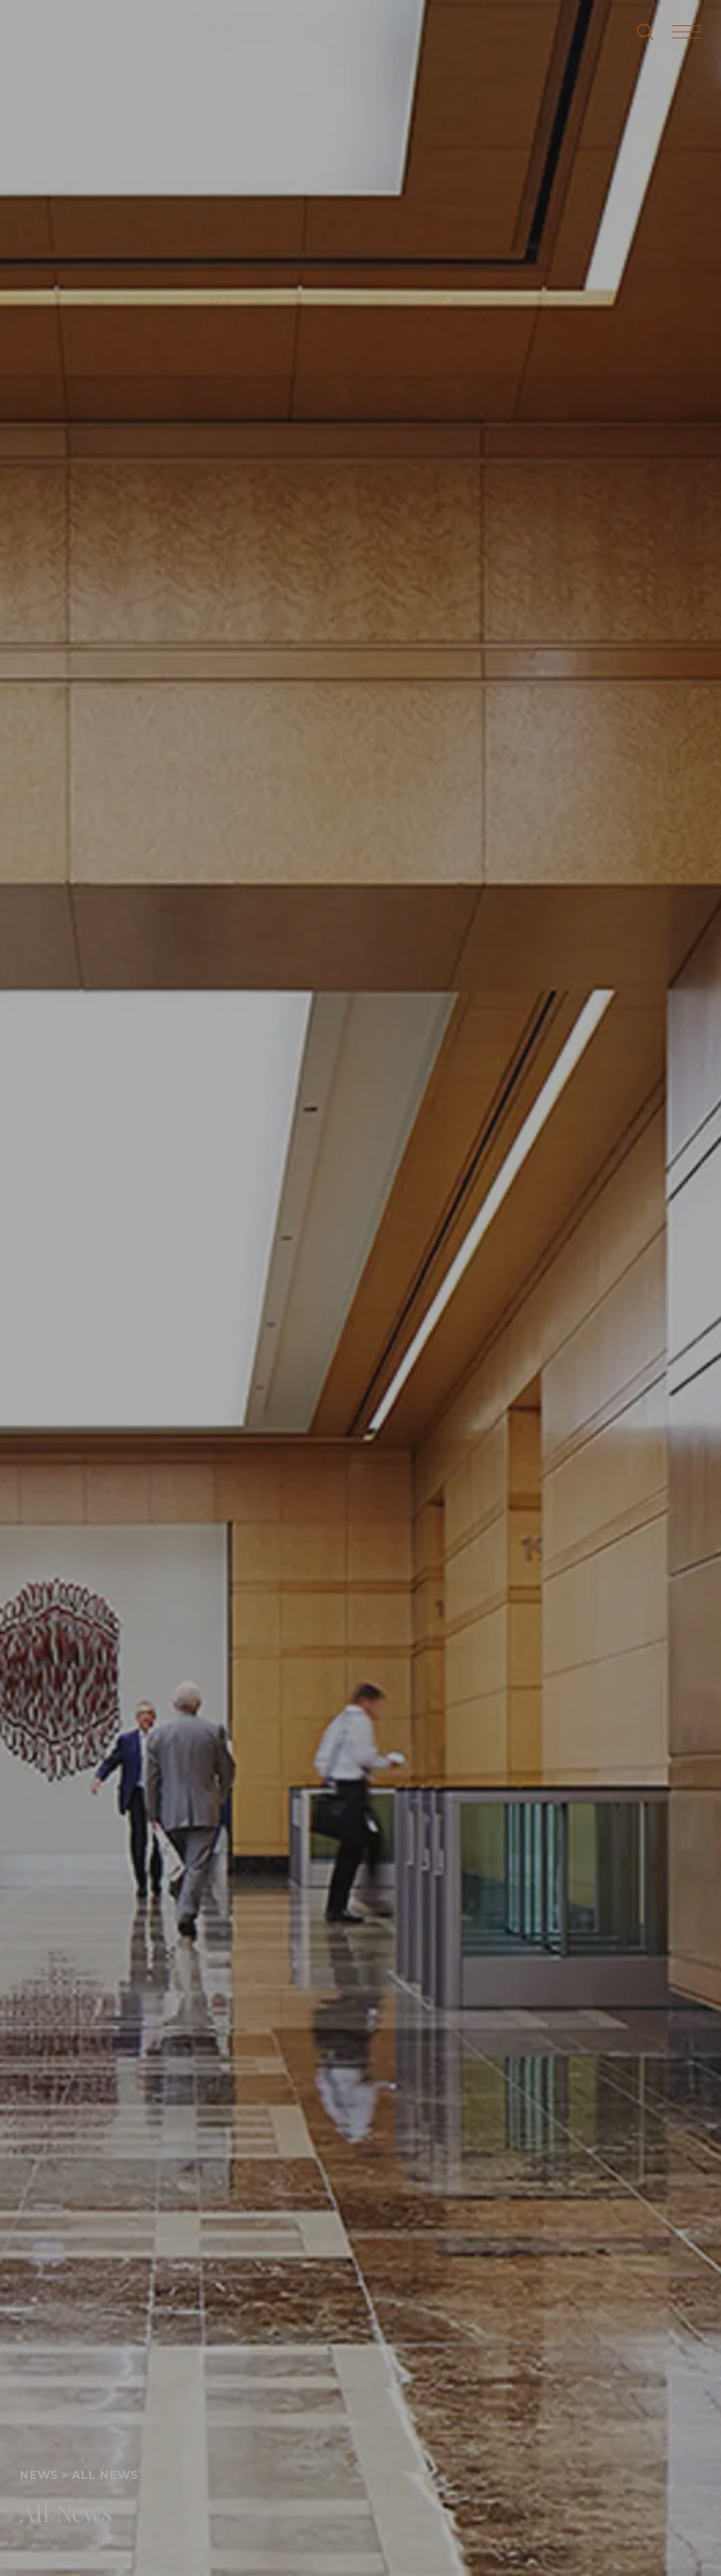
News (39, 2474)
